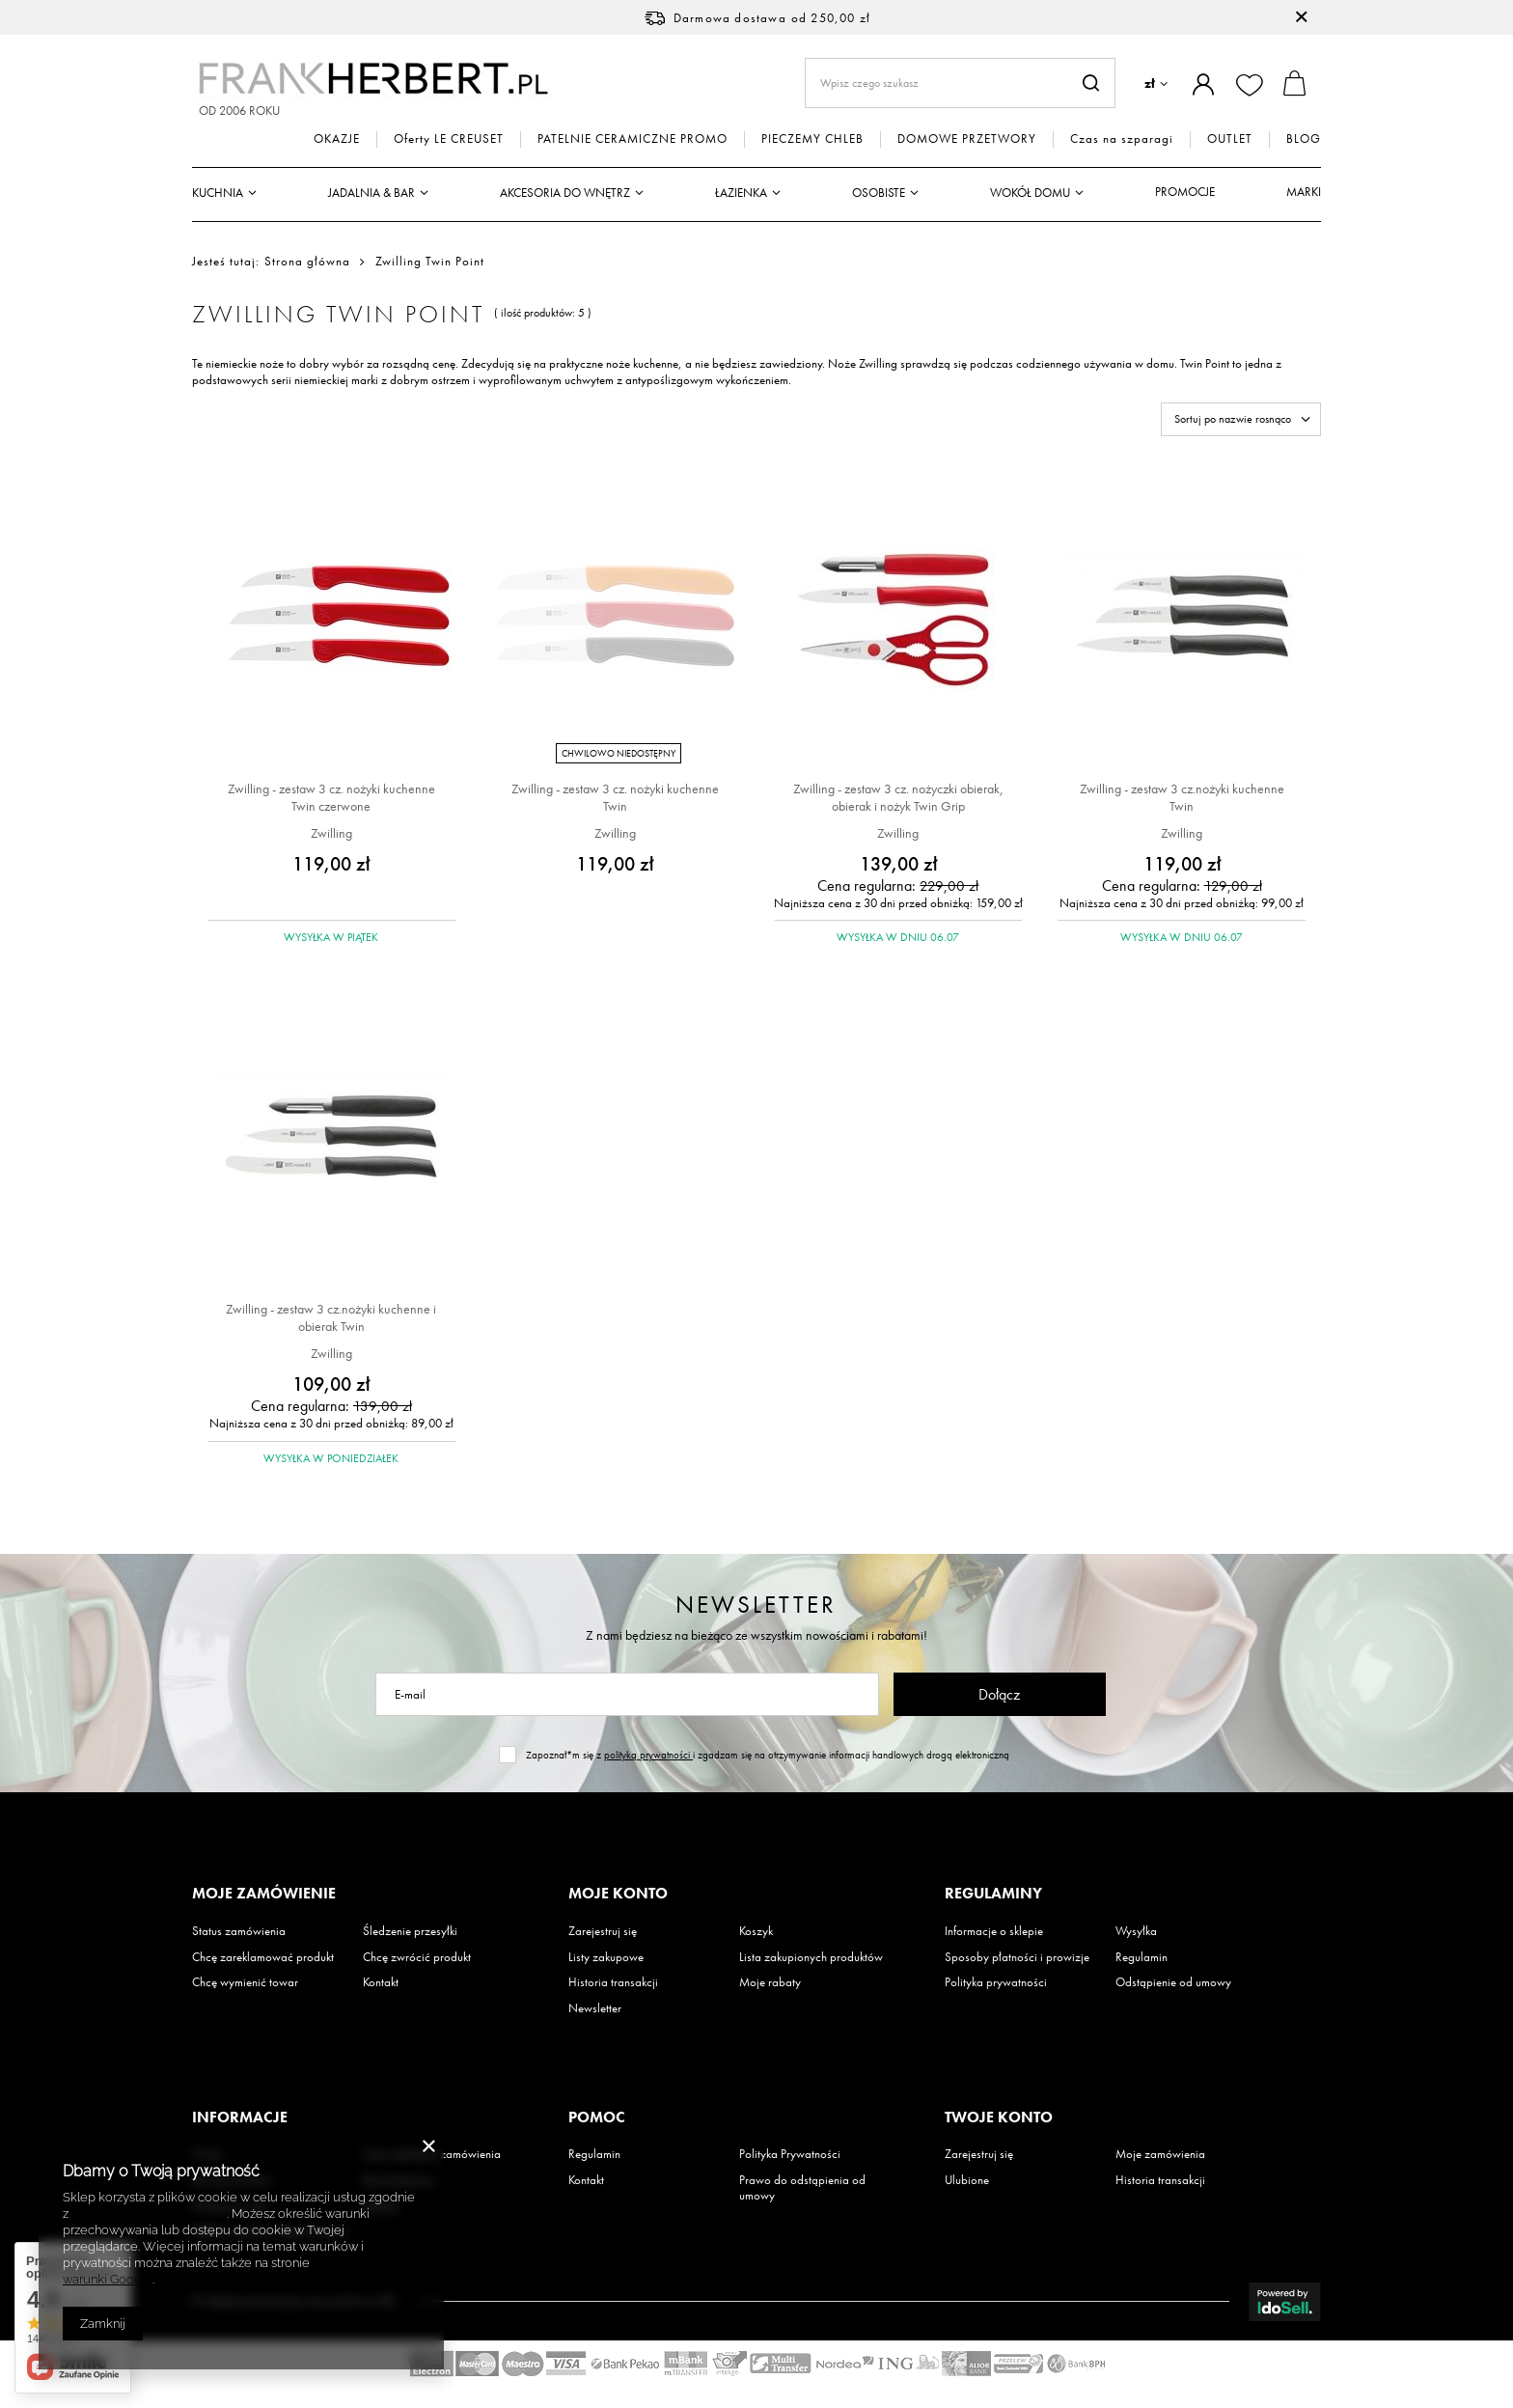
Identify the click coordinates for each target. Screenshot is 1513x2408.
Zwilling (331, 833)
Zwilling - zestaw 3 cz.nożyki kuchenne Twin (1182, 797)
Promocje (1185, 191)
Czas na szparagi (1121, 139)
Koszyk (756, 1931)
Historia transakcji (613, 1982)
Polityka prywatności (996, 1982)
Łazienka (741, 192)
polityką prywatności (648, 1754)
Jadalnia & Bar (371, 192)
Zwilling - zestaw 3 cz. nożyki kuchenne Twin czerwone (331, 797)
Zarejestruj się (602, 1931)
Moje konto (618, 1893)
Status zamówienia (239, 1931)
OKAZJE (337, 139)
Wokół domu (1030, 192)
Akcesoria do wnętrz (565, 192)
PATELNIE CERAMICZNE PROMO (632, 139)
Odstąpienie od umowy (1173, 1982)
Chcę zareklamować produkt (263, 1957)
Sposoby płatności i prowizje (1017, 1957)
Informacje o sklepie (994, 1931)
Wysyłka (1136, 1931)
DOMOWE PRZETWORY (966, 139)
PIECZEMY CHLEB (812, 139)
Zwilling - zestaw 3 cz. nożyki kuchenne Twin (615, 797)
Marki (1303, 191)
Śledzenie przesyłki (410, 1931)
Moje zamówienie (264, 1893)
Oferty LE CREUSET (449, 139)
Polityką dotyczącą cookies (149, 2213)
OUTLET (1229, 139)
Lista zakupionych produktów (811, 1957)
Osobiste (878, 192)
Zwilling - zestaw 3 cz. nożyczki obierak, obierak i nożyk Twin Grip (898, 797)
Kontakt (381, 1982)
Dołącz (999, 1694)
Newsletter (756, 1604)
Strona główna (307, 261)
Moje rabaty (770, 1982)
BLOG (1303, 139)
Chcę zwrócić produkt (417, 1957)
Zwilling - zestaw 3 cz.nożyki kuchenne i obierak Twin (331, 1317)
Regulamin (1141, 1957)
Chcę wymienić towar (245, 1982)
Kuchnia (217, 192)
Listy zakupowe (606, 1957)
